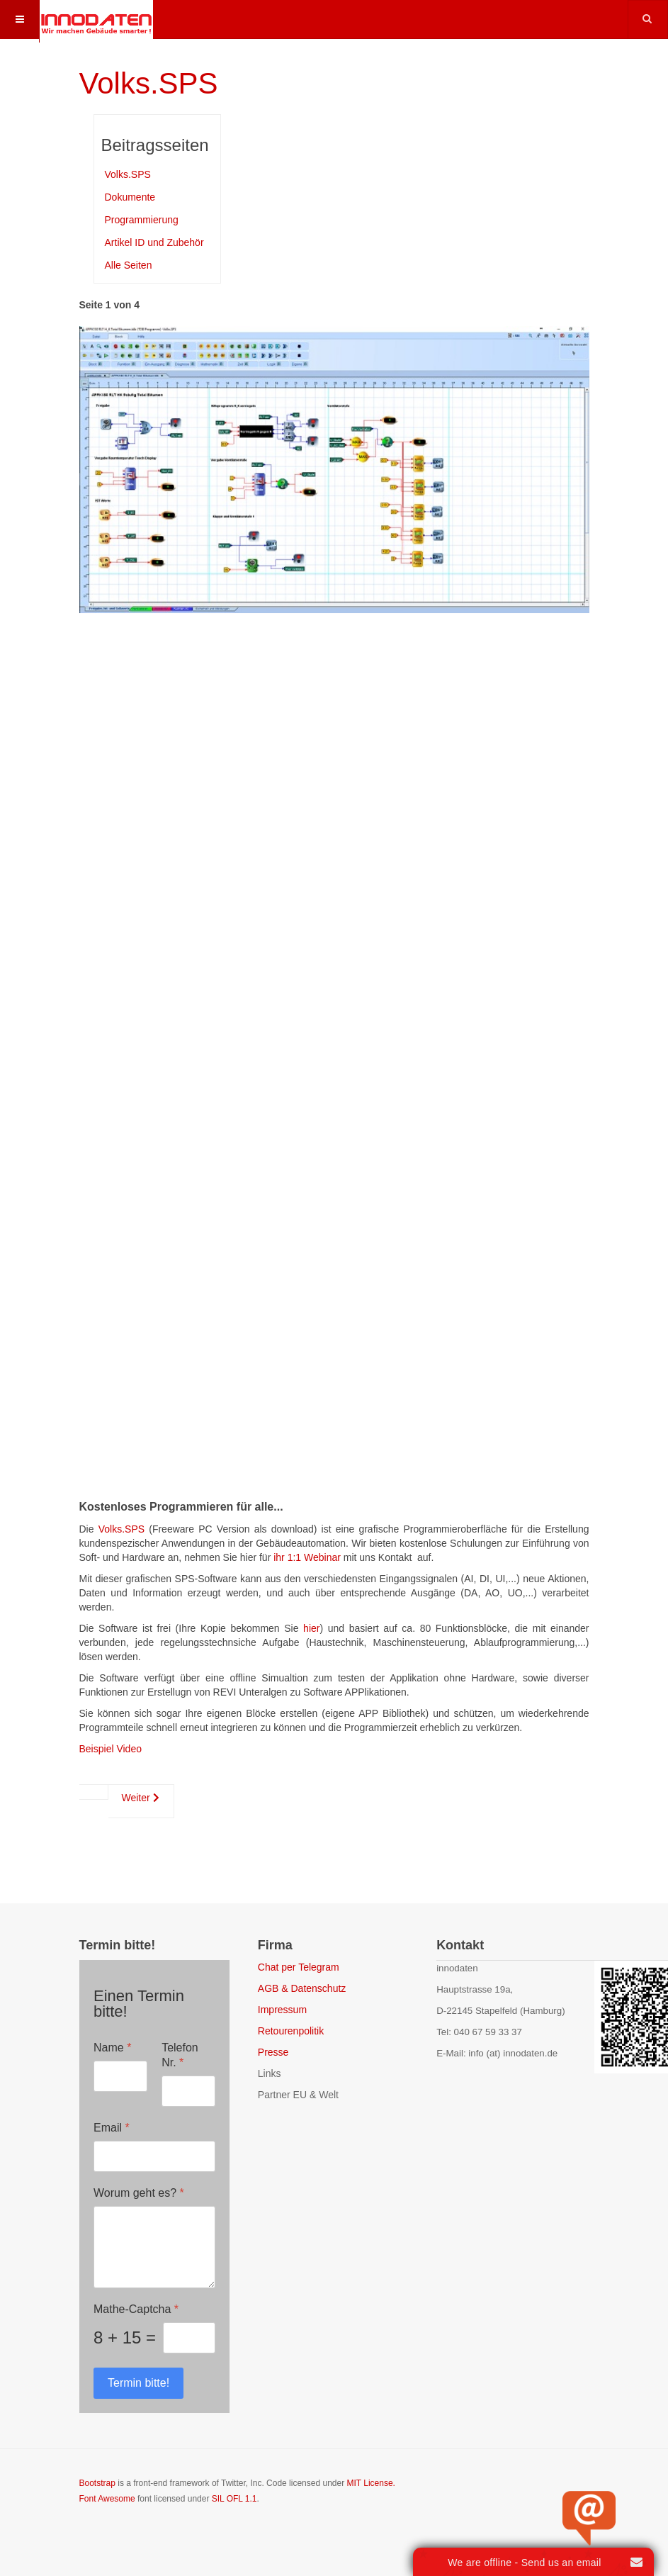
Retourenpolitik (291, 2031)
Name (112, 2048)
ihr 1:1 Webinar (307, 1557)
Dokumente (130, 197)
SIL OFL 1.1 (234, 2499)
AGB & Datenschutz (302, 1988)
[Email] (154, 2156)
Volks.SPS (148, 83)
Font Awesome (107, 2499)
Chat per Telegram (298, 1967)
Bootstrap (97, 2483)
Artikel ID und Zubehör (154, 242)
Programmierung (142, 219)
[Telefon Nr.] (188, 2091)
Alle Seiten (128, 265)
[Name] (120, 2076)
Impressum (282, 2009)
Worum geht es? (139, 2193)
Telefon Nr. (180, 2055)
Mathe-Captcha (136, 2309)
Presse (273, 2052)
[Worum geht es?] (154, 2247)
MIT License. (370, 2483)
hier (311, 1628)
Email (112, 2128)
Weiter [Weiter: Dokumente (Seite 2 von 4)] (140, 1797)
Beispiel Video (110, 1748)
